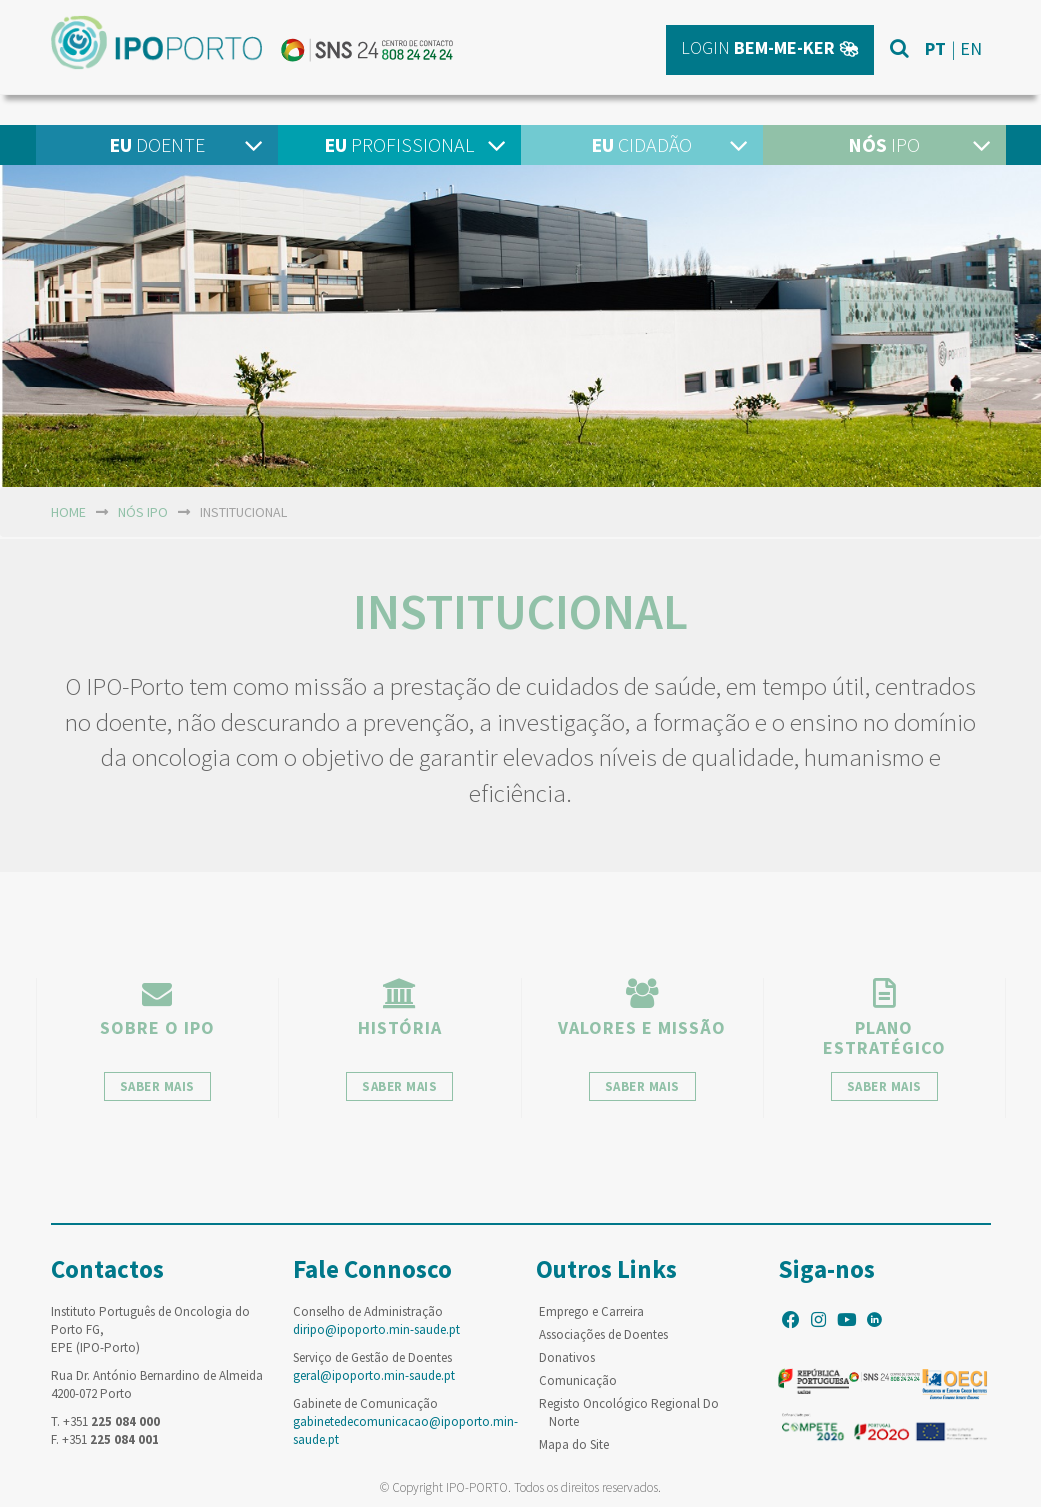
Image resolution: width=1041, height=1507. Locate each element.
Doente (157, 144)
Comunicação (578, 1380)
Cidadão (641, 144)
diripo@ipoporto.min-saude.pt (376, 1329)
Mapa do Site (574, 1444)
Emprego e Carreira (591, 1311)
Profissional (399, 144)
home (68, 512)
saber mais (157, 1086)
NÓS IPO (143, 512)
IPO (884, 144)
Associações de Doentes (603, 1334)
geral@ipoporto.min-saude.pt (374, 1375)
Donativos (567, 1357)
